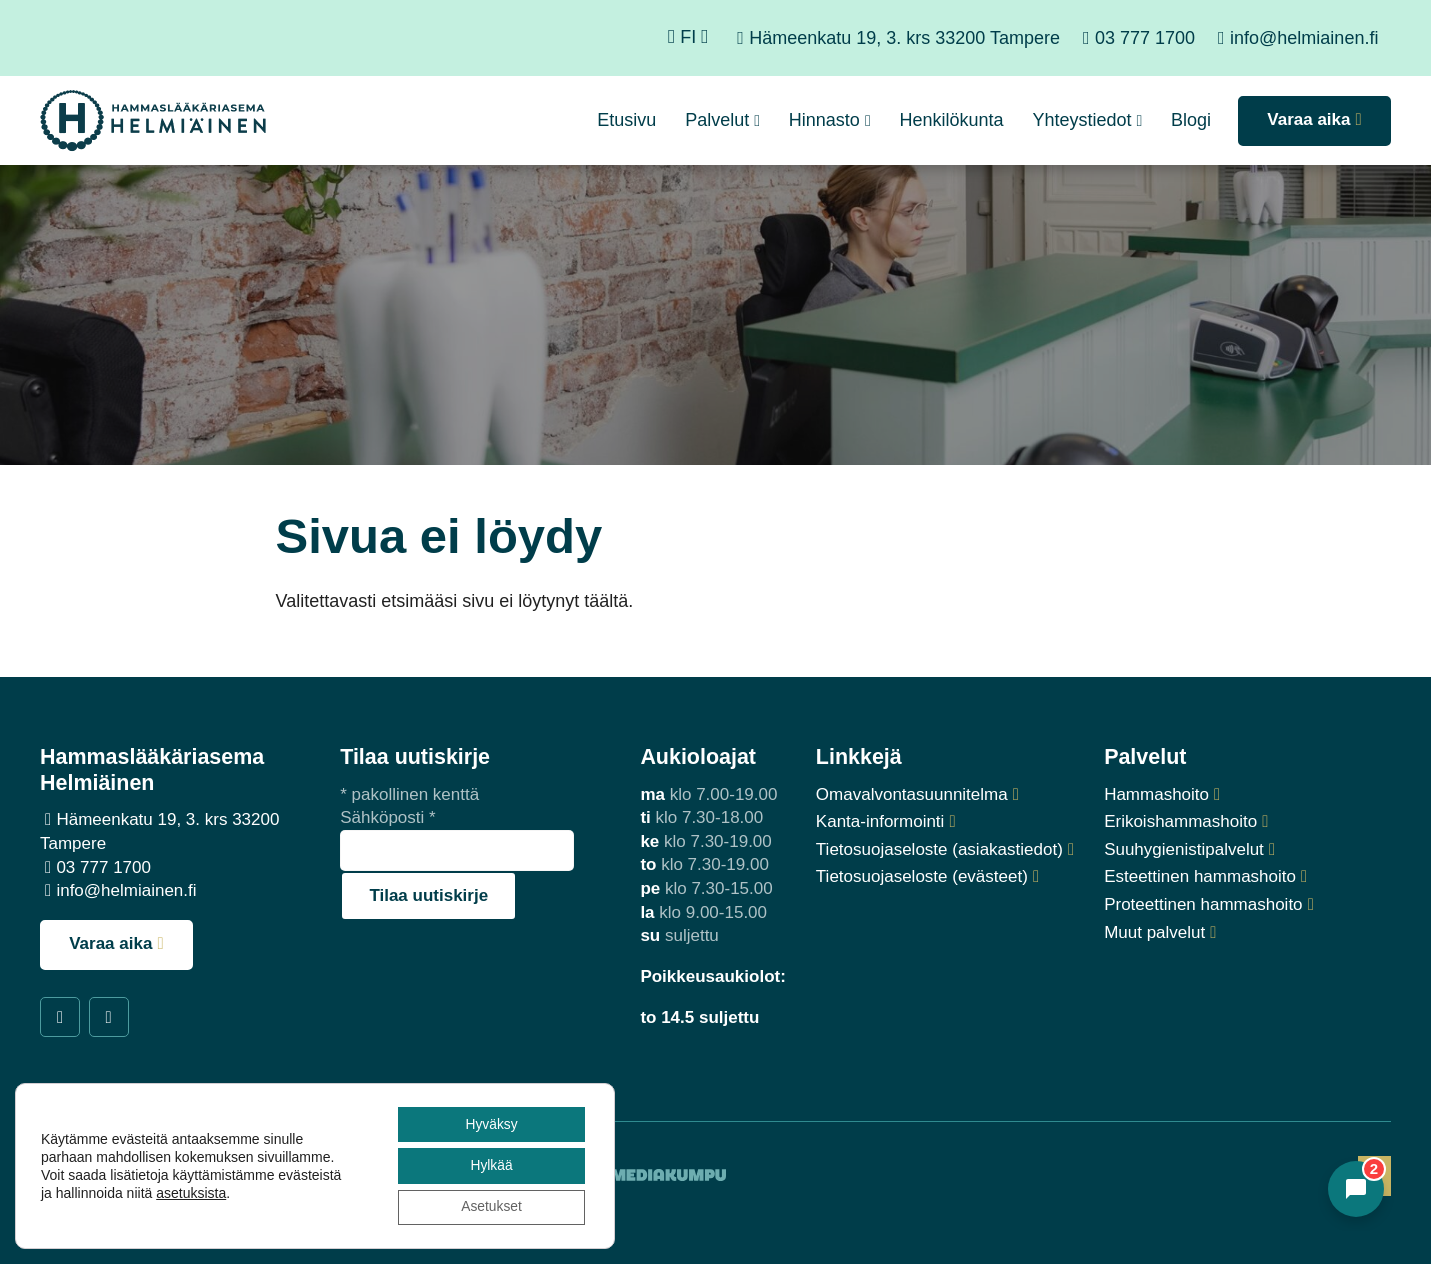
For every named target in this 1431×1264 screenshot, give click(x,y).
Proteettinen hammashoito (1203, 904)
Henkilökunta (952, 120)
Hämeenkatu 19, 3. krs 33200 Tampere (904, 38)
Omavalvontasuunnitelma (912, 794)
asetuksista (191, 1192)
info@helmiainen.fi (1304, 38)
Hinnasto (824, 120)
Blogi (1191, 120)
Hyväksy (489, 1123)
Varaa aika (110, 943)
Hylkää (490, 1165)
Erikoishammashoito (1180, 821)
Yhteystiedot (1081, 120)
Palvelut (717, 120)
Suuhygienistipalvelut (1184, 849)
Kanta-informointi (880, 821)
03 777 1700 (1145, 38)
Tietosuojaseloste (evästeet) (922, 876)
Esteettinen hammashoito (1200, 876)
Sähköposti (387, 817)
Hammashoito (1156, 794)
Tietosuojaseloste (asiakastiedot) (939, 849)
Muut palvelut (1154, 932)
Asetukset (489, 1207)
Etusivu (626, 120)
